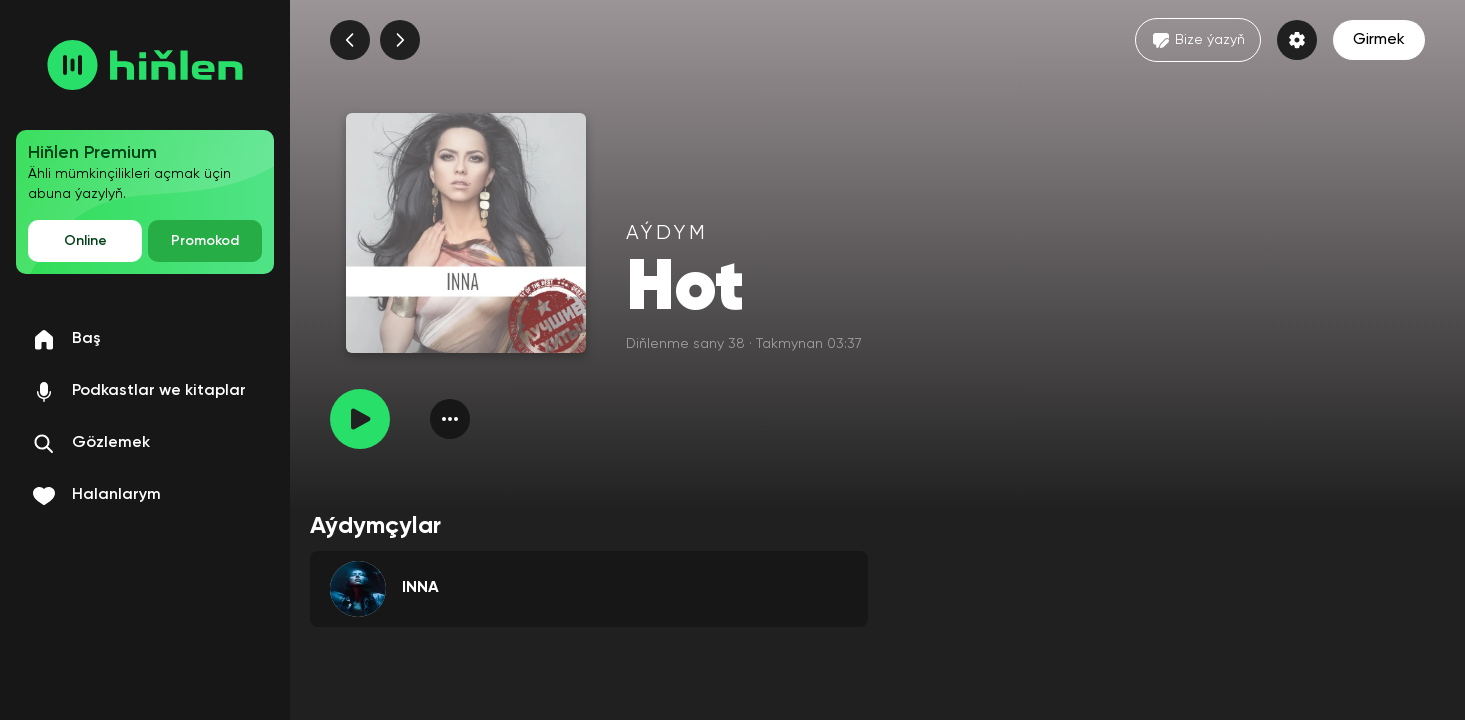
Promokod (205, 241)
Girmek (1379, 40)
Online (85, 241)
